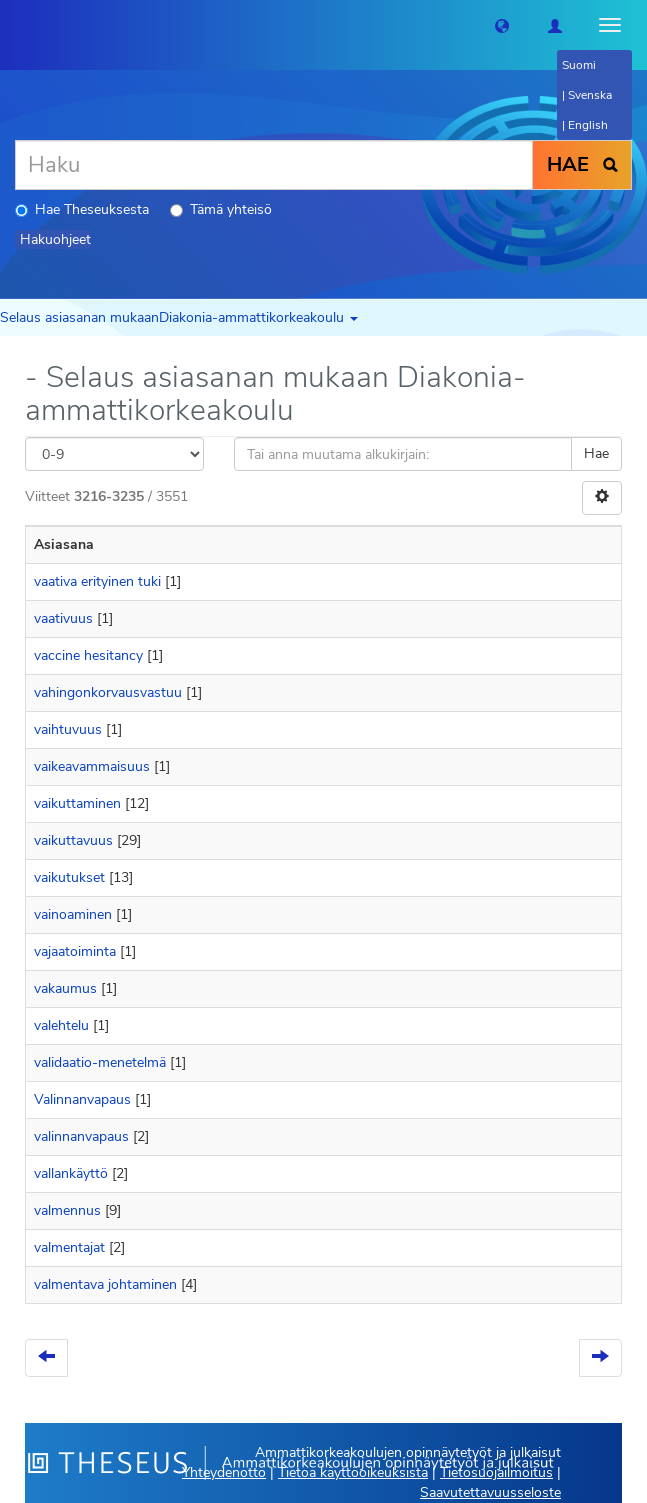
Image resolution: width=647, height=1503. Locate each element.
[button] (502, 25)
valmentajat (69, 1247)
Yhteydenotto (224, 1472)
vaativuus (63, 618)
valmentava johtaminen (105, 1284)
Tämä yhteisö (221, 209)
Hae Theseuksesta (82, 209)
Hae (596, 453)
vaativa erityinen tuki (97, 581)
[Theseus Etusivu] (15, 25)
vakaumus (65, 988)
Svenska (590, 95)
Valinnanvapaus (82, 1099)
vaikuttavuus (73, 840)
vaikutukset (69, 877)
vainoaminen (73, 914)
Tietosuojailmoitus (496, 1472)
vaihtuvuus (68, 729)
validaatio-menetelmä (100, 1062)
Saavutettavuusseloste (490, 1492)
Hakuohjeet (55, 239)
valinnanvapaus (81, 1136)
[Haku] (274, 165)
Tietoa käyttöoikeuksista (353, 1472)
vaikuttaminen (77, 803)
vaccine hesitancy (88, 655)
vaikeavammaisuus (92, 766)
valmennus (67, 1210)
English (588, 125)
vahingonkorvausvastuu (108, 692)
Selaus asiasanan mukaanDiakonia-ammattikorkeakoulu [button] (179, 317)
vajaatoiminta (75, 951)
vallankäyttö (71, 1173)
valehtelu (61, 1025)
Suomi (579, 65)
